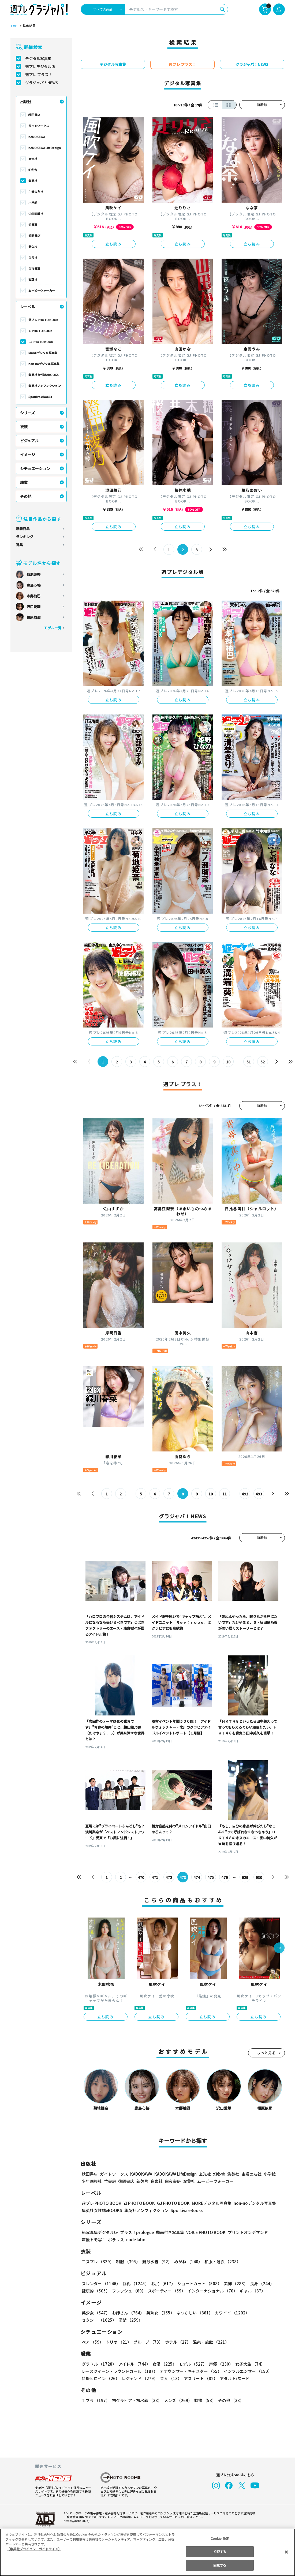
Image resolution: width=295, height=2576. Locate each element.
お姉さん (127, 2313)
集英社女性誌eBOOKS (43, 375)
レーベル (27, 306)
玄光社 (32, 159)
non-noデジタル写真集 (43, 364)
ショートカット (197, 2283)
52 (262, 1061)
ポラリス (116, 2239)
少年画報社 (35, 213)
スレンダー (101, 2283)
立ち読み (113, 244)
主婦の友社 (35, 191)
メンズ (177, 2400)
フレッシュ (128, 2291)
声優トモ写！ (94, 2239)
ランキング (24, 536)
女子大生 (247, 2364)
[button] (279, 1948)
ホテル (177, 2342)
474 (196, 1877)
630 (258, 1877)
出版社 (25, 101)
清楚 (93, 2320)
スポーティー (165, 2291)
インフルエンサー (247, 2371)
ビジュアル (29, 440)
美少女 (95, 2313)
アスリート (199, 2378)
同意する (219, 2565)
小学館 (32, 202)
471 (154, 1877)
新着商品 (23, 528)
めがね (186, 2261)
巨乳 (135, 2283)
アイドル (133, 2364)
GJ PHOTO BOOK (40, 342)
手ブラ (95, 2400)
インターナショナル (211, 2291)
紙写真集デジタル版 (100, 2232)
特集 (19, 544)
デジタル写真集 (38, 58)
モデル (191, 2364)
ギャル (251, 2291)
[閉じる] (286, 2552)
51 (248, 1061)
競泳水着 (156, 2261)
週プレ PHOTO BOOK (43, 320)
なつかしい (193, 2313)
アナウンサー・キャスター (190, 2371)
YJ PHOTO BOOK (40, 331)
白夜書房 (34, 268)
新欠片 (32, 246)
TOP (13, 26)
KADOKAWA (36, 137)
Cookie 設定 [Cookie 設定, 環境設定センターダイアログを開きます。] (220, 2538)
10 (228, 1061)
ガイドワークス (38, 126)
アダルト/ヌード (233, 2378)
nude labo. (136, 2239)
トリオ (118, 2342)
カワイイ (230, 2313)
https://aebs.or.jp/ (76, 2520)
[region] (147, 2552)
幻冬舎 (32, 169)
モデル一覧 (52, 627)
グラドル (99, 2364)
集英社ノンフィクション (44, 386)
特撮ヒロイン (100, 2378)
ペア (92, 2342)
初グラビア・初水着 (136, 2400)
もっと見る (266, 2052)
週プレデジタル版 (40, 66)
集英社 (32, 180)
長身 (259, 2283)
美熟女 (159, 2313)
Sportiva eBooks (40, 396)
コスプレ (97, 2261)
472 (168, 1877)
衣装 (24, 426)
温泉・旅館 (209, 2342)
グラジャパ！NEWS (41, 82)
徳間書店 (34, 235)
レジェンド (139, 2378)
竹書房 (32, 224)
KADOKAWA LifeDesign (44, 148)
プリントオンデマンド (245, 2232)
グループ (147, 2342)
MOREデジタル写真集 (43, 353)
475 (210, 1877)
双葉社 (32, 279)
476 (224, 1877)
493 (258, 1494)
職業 (24, 482)
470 (140, 1877)
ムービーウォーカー (41, 290)
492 (244, 1494)
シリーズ (27, 412)
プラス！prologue (136, 2232)
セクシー (266, 2313)
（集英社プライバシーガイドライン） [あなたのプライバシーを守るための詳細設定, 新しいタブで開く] (34, 2549)
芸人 (170, 2378)
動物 (203, 2400)
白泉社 (32, 257)
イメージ (27, 454)
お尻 (161, 2283)
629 (244, 1877)
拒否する (219, 2551)
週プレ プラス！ (38, 74)
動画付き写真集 (169, 2232)
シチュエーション (35, 468)
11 (224, 1494)
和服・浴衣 (220, 2261)
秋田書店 (34, 115)
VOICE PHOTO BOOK (204, 2232)
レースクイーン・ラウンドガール (119, 2371)
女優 (163, 2364)
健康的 (95, 2291)
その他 (25, 496)
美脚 (233, 2283)
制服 (127, 2261)
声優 (219, 2364)
